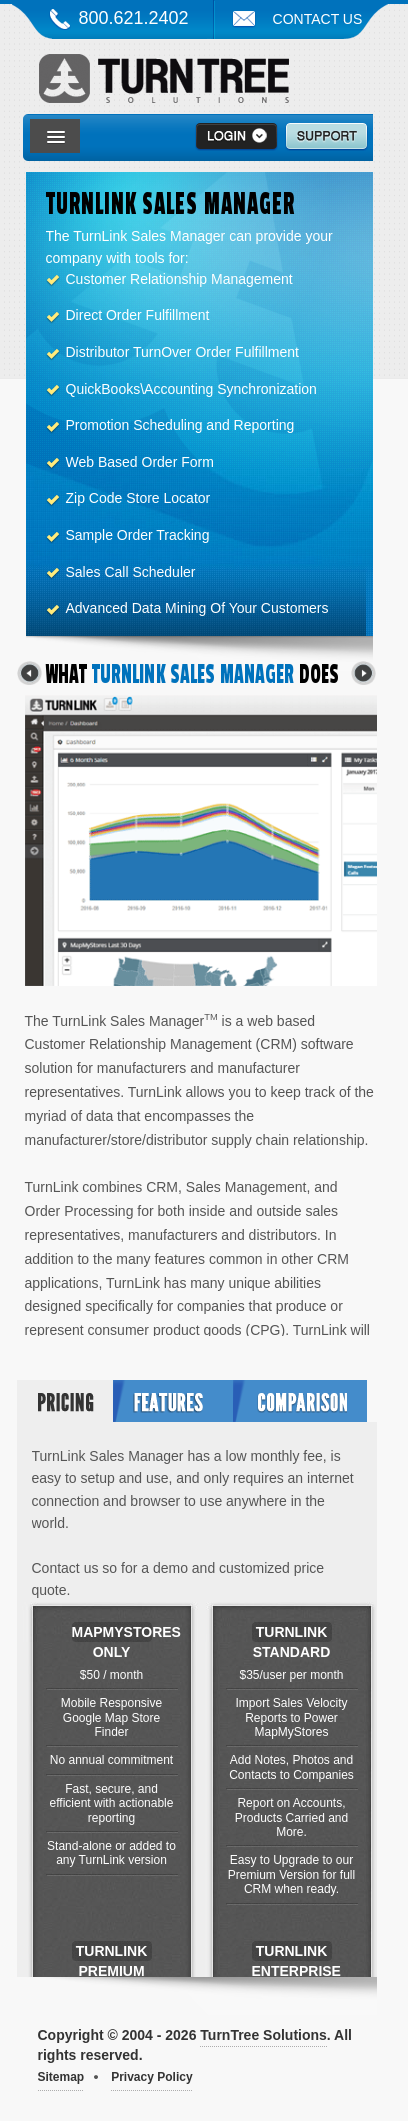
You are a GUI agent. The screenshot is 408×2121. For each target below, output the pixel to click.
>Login (236, 137)
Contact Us (318, 19)
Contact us (65, 1568)
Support (326, 137)
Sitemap (61, 2077)
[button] (56, 138)
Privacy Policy (151, 2077)
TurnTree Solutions (163, 83)
